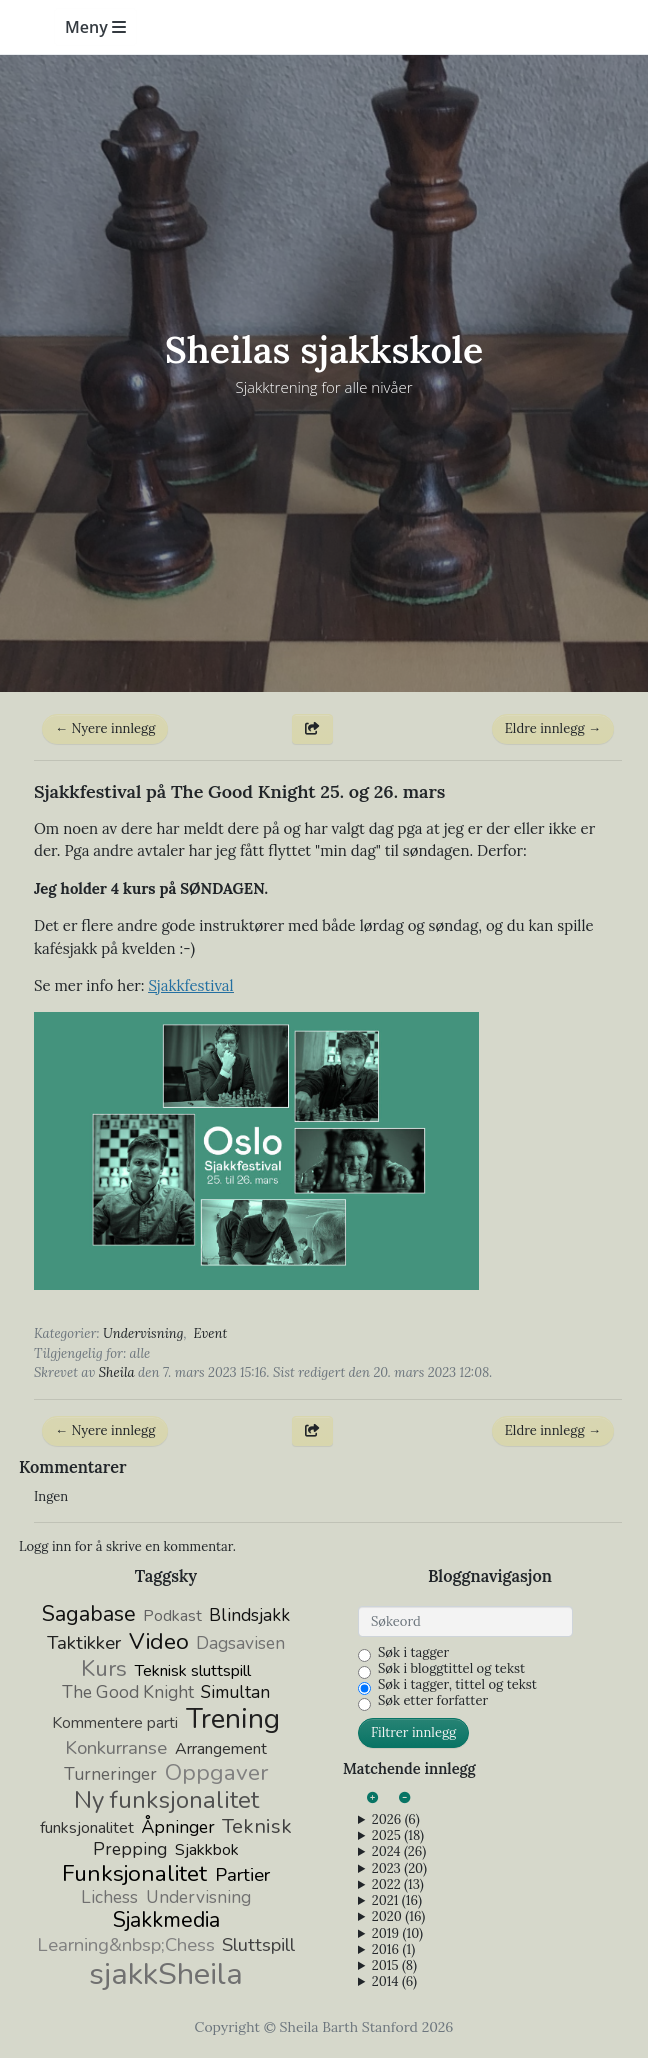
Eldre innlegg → (553, 728)
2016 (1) (393, 1950)
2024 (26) (399, 1852)
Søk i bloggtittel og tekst (451, 1669)
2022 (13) (398, 1885)
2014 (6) (394, 1982)
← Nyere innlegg (105, 728)
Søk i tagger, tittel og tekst (457, 1685)
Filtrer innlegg (413, 1732)
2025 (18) (398, 1836)
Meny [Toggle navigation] (95, 27)
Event (211, 1333)
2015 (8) (394, 1966)
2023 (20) (399, 1869)
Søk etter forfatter (433, 1701)
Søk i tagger (413, 1653)
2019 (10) (397, 1934)
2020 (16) (398, 1917)
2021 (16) (397, 1901)
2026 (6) (396, 1820)
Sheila (117, 1372)
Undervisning (143, 1333)
